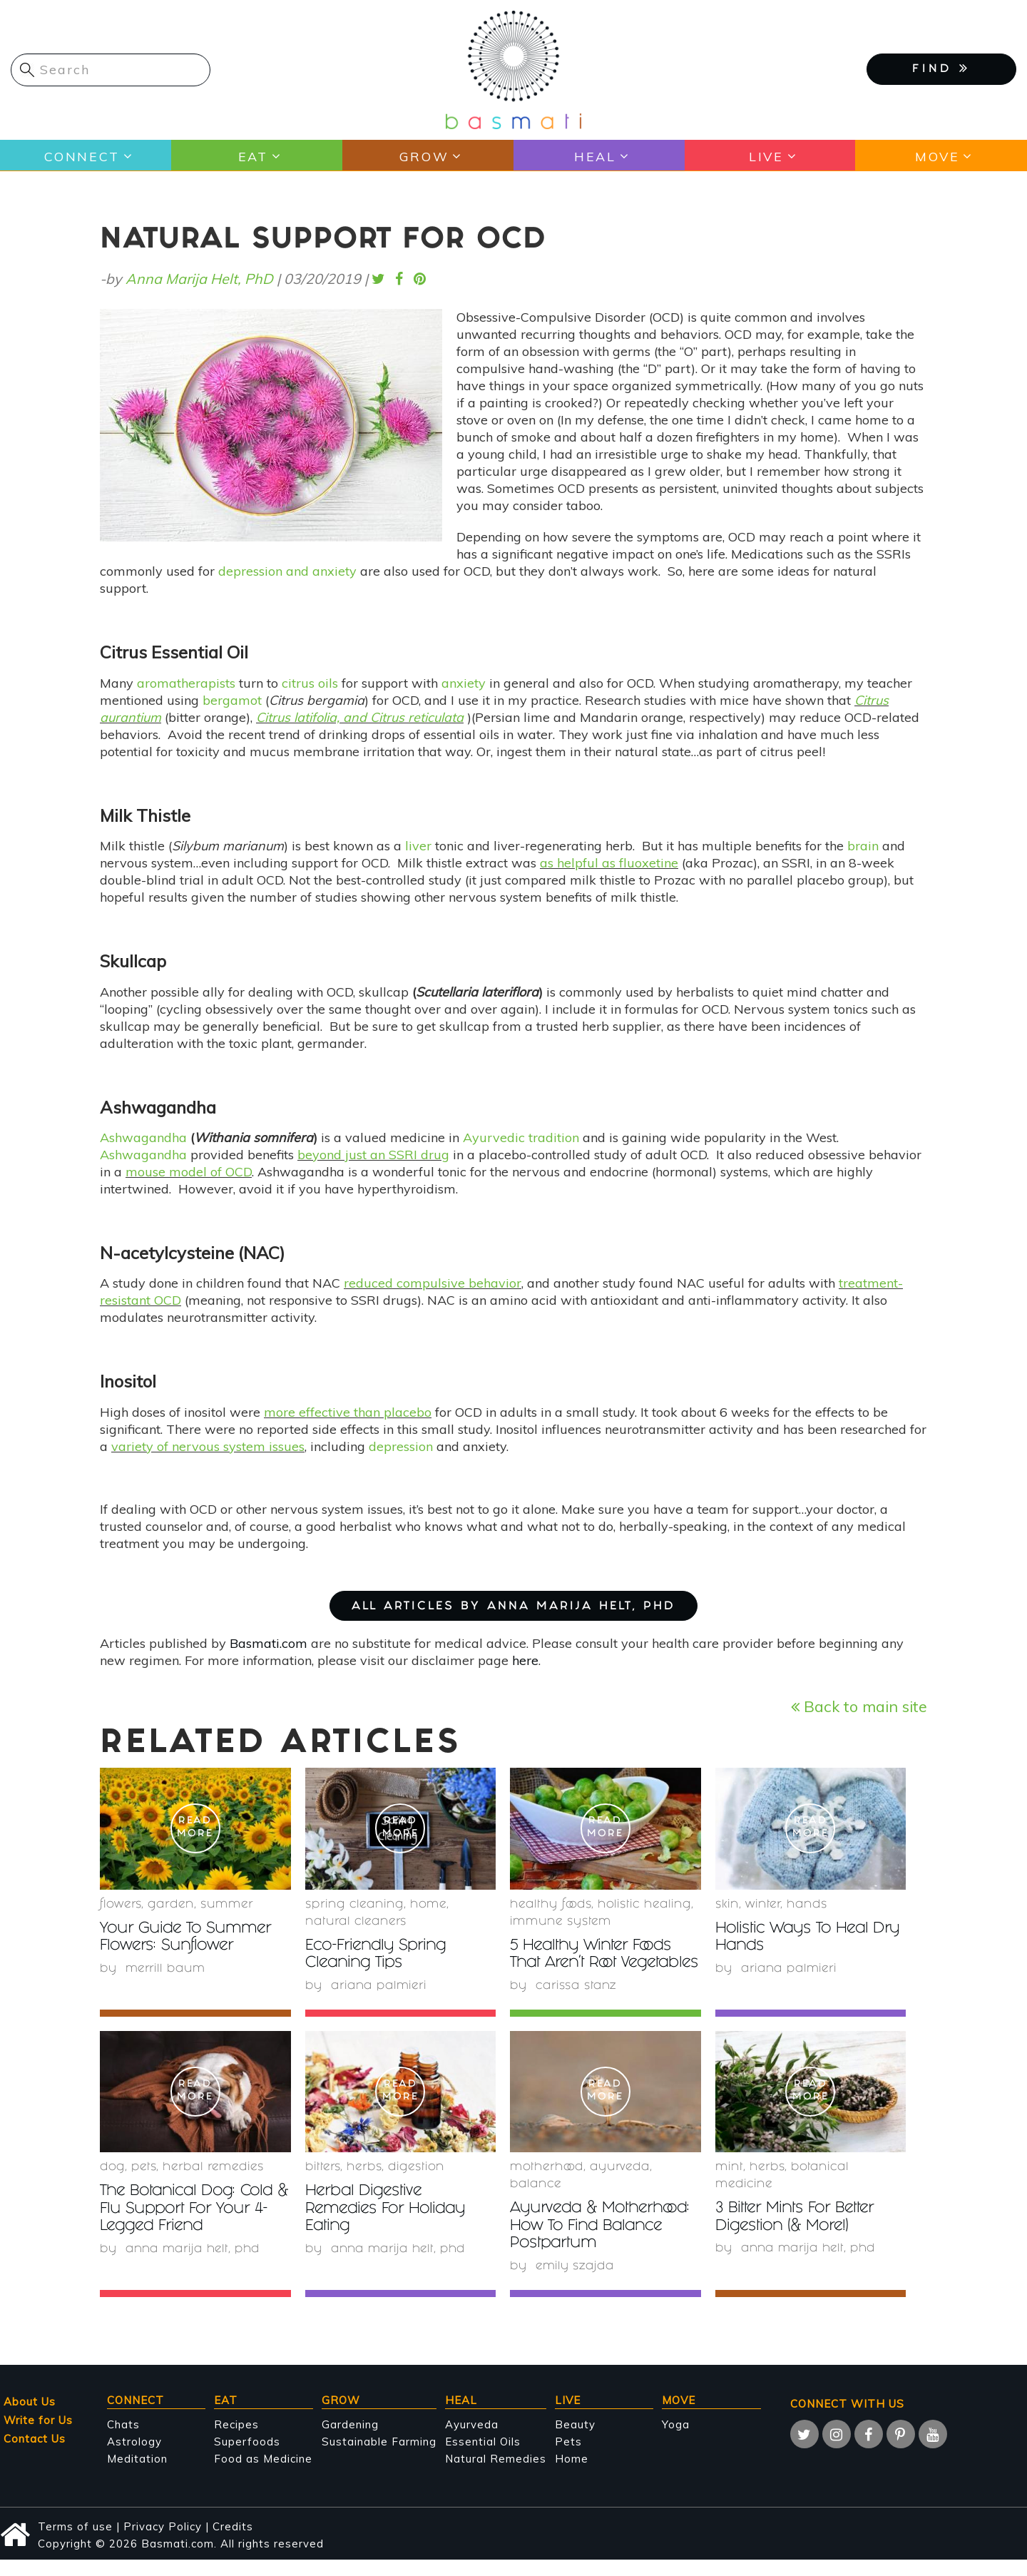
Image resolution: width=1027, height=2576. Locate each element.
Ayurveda (620, 2185)
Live (765, 156)
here (525, 1660)
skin (727, 1905)
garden (171, 1905)
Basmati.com (268, 1643)
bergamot (232, 700)
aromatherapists (186, 683)
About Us (30, 2417)
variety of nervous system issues (208, 1446)
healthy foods (550, 1905)
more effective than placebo (347, 1412)
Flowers (120, 1905)
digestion (416, 2185)
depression (401, 1446)
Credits (233, 2542)
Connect (81, 156)
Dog (112, 2185)
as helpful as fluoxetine (609, 863)
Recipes (236, 2440)
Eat (252, 156)
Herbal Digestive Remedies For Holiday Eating (389, 2226)
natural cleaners (356, 1922)
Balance (535, 2202)
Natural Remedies (495, 2474)
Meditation (137, 2474)
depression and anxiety (287, 571)
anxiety (463, 683)
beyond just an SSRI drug (373, 1154)
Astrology (134, 2457)
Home (428, 1905)
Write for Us (38, 2436)
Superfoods (247, 2457)
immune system (560, 1922)
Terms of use (75, 2542)
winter (762, 1905)
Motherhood (546, 2185)
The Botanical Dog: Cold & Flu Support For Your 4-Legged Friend (195, 2226)
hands (807, 1905)
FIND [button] (941, 68)
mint (729, 2185)
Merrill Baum (166, 1968)
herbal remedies (213, 2185)
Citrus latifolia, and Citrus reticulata (360, 717)
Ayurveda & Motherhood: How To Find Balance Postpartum (604, 2243)
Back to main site (859, 1706)
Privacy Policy (162, 2542)
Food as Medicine (263, 2474)
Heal (594, 156)
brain (863, 846)
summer (226, 1905)
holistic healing (644, 1905)
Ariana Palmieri (379, 1985)
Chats (123, 2440)
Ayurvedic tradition (521, 1137)
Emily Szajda (575, 2282)
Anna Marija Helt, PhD (199, 278)
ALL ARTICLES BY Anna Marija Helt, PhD (513, 1607)
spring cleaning (354, 1905)
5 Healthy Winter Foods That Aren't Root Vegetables (595, 1963)
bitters (322, 2185)
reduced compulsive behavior (432, 1283)
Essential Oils (483, 2457)
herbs (364, 2185)
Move (937, 156)
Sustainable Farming (379, 2457)
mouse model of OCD (189, 1172)
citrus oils (310, 683)
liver (418, 846)
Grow (423, 156)
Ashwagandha (143, 1137)
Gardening (350, 2440)
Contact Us (35, 2454)
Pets (143, 2185)
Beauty (575, 2440)
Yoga (676, 2440)
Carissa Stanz (576, 2003)
